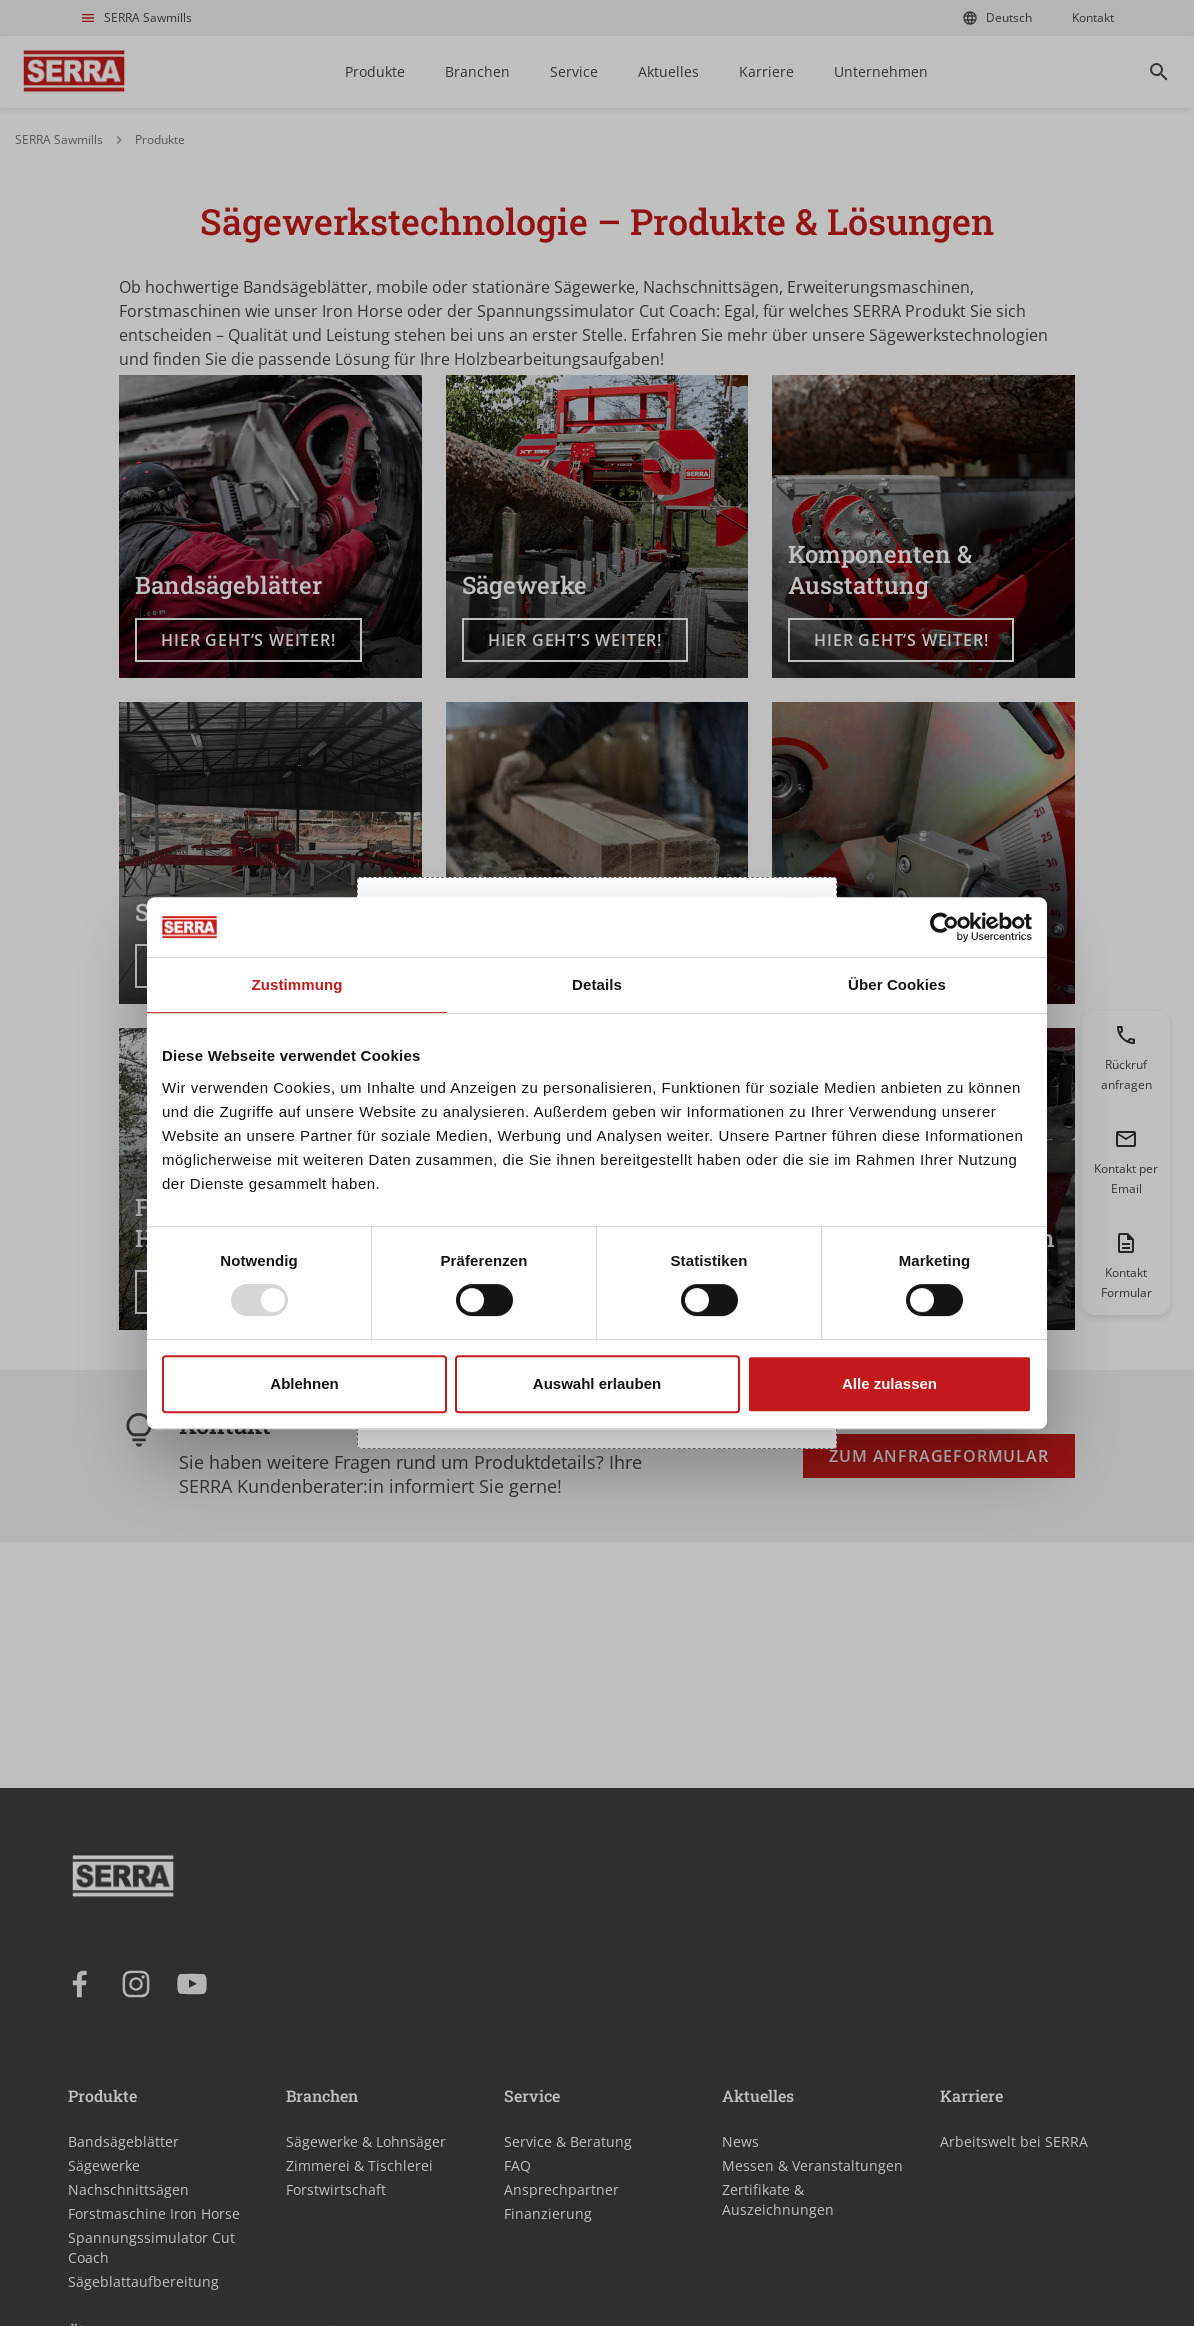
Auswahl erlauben (597, 1383)
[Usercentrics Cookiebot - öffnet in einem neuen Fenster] (944, 927)
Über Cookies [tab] (897, 984)
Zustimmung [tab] (297, 984)
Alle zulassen (889, 1383)
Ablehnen (304, 1383)
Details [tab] (597, 984)
